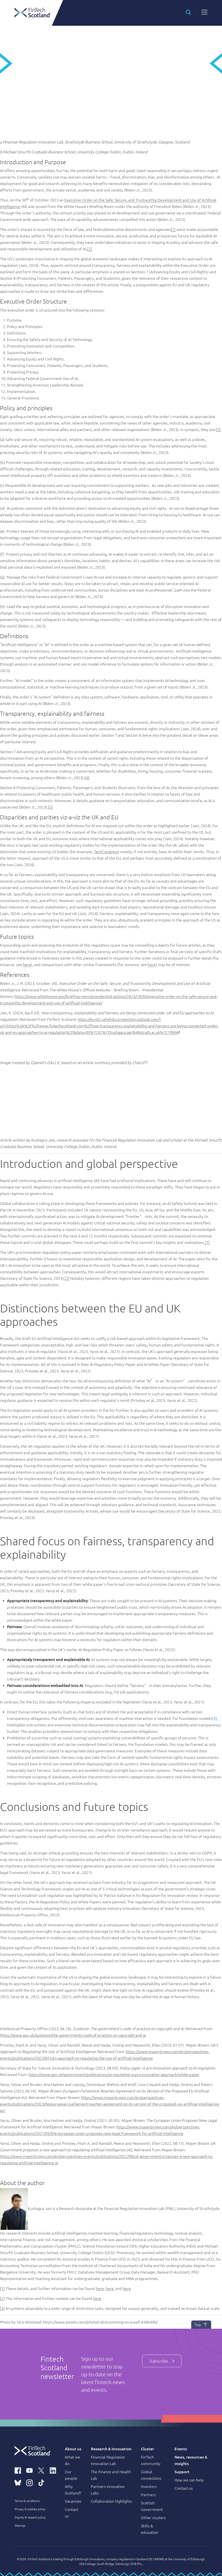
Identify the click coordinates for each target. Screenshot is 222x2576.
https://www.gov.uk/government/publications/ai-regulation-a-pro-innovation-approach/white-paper (114, 2074)
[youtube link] (29, 2470)
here (27, 964)
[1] (173, 229)
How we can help (189, 2479)
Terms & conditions (27, 2501)
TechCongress (106, 851)
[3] (218, 429)
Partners (148, 2494)
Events (181, 2448)
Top (201, 2324)
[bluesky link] (18, 2482)
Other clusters (153, 2517)
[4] (87, 777)
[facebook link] (18, 2470)
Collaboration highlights (111, 2501)
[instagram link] (29, 2482)
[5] (50, 806)
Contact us (184, 2488)
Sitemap (20, 2525)
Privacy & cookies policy (30, 2509)
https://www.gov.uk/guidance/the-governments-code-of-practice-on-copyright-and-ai (73, 2034)
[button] (188, 11)
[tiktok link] (41, 2482)
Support (182, 2471)
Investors (149, 2486)
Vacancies (73, 2501)
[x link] (41, 2470)
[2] (89, 248)
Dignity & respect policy (30, 2517)
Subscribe (161, 2361)
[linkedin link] (53, 2470)
